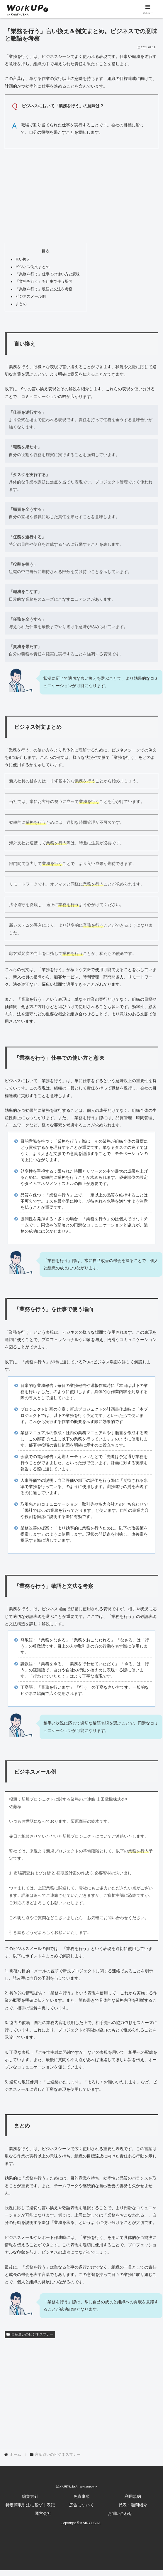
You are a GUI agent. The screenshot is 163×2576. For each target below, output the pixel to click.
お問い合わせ (120, 2513)
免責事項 (81, 2496)
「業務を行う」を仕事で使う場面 (43, 281)
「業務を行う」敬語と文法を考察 (43, 289)
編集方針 (30, 2496)
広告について (81, 2505)
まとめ (21, 304)
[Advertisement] (81, 194)
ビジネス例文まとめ (32, 267)
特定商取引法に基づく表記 (30, 2505)
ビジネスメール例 (30, 296)
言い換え (22, 259)
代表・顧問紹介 (132, 2505)
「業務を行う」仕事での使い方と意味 (47, 274)
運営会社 (43, 2513)
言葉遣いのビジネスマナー (29, 2334)
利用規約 (133, 2496)
